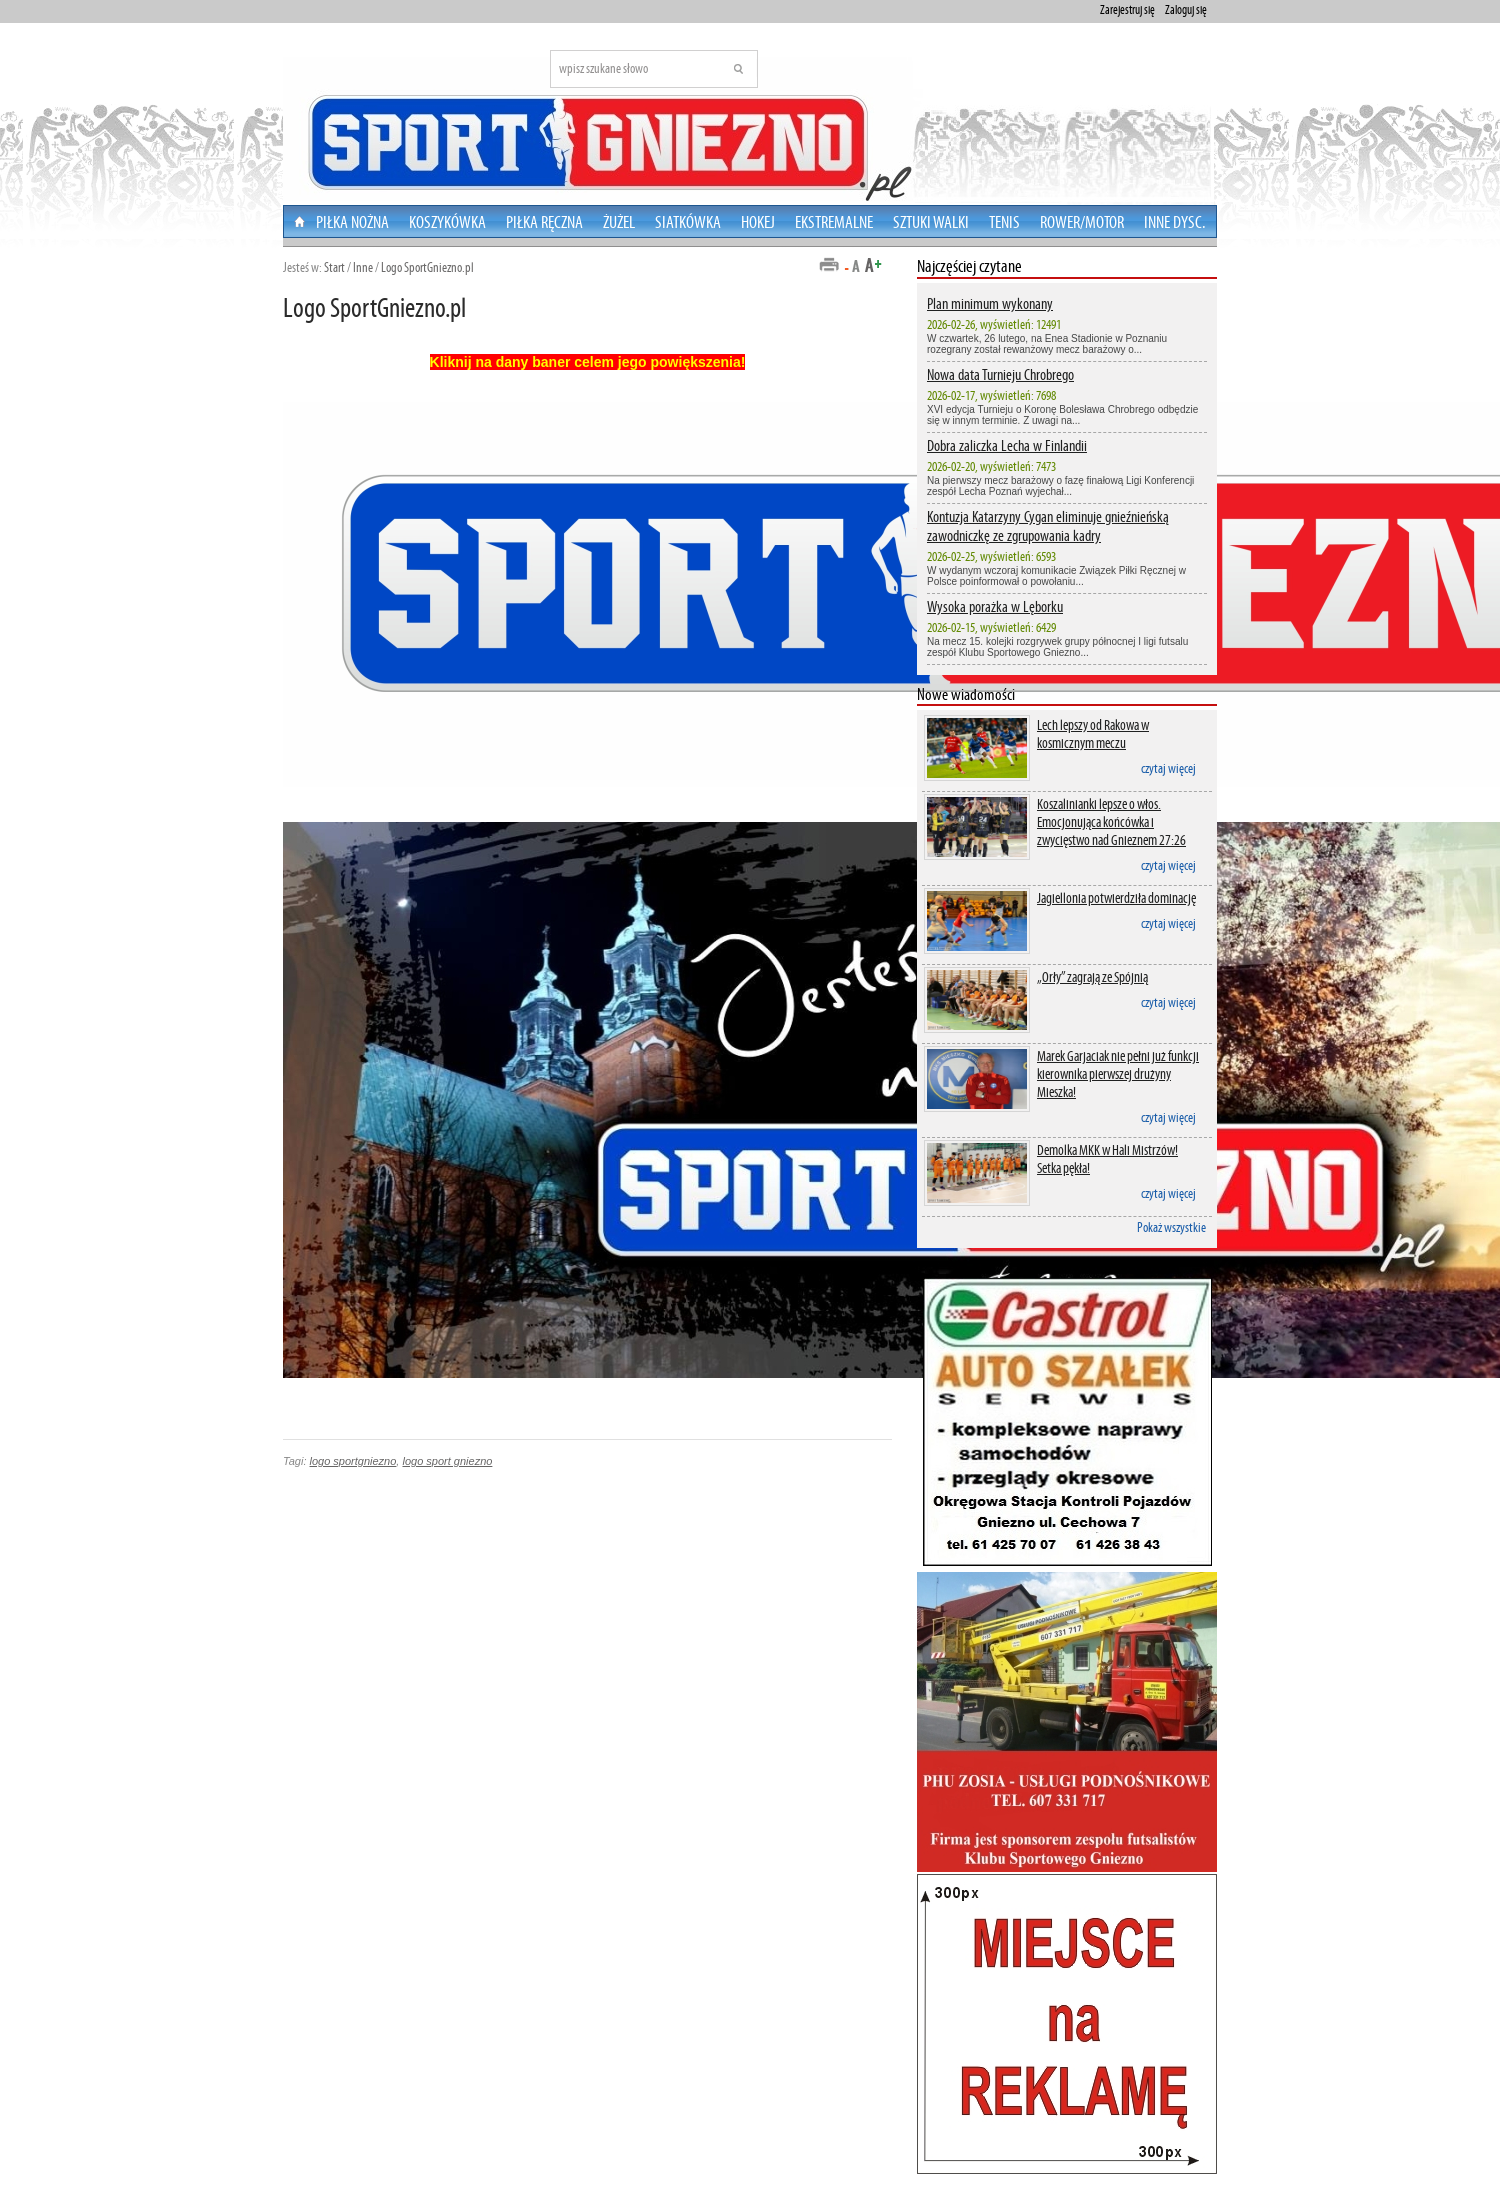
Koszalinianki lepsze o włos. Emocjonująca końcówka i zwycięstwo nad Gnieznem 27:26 (1111, 822)
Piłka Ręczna (544, 222)
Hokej (758, 222)
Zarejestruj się (1127, 10)
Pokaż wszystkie (1171, 1227)
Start (334, 267)
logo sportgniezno (353, 1461)
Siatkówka (688, 222)
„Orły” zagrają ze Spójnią (1092, 977)
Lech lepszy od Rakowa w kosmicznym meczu (1093, 734)
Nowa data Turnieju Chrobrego (1000, 374)
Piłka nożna (352, 222)
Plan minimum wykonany (990, 303)
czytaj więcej (1168, 768)
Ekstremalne (834, 222)
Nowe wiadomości (966, 694)
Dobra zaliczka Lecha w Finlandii (1007, 445)
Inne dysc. (1174, 222)
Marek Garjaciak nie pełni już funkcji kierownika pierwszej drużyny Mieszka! (1118, 1074)
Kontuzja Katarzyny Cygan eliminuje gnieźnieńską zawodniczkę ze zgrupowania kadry (1048, 526)
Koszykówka (447, 222)
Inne (363, 267)
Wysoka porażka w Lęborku (995, 606)
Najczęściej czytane (969, 266)
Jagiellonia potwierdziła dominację (1116, 898)
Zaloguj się (1186, 10)
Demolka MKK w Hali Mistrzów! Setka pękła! (1107, 1159)
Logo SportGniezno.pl (427, 267)
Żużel (619, 222)
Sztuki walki (931, 222)
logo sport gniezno (447, 1461)
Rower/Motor (1082, 222)
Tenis (1004, 222)
